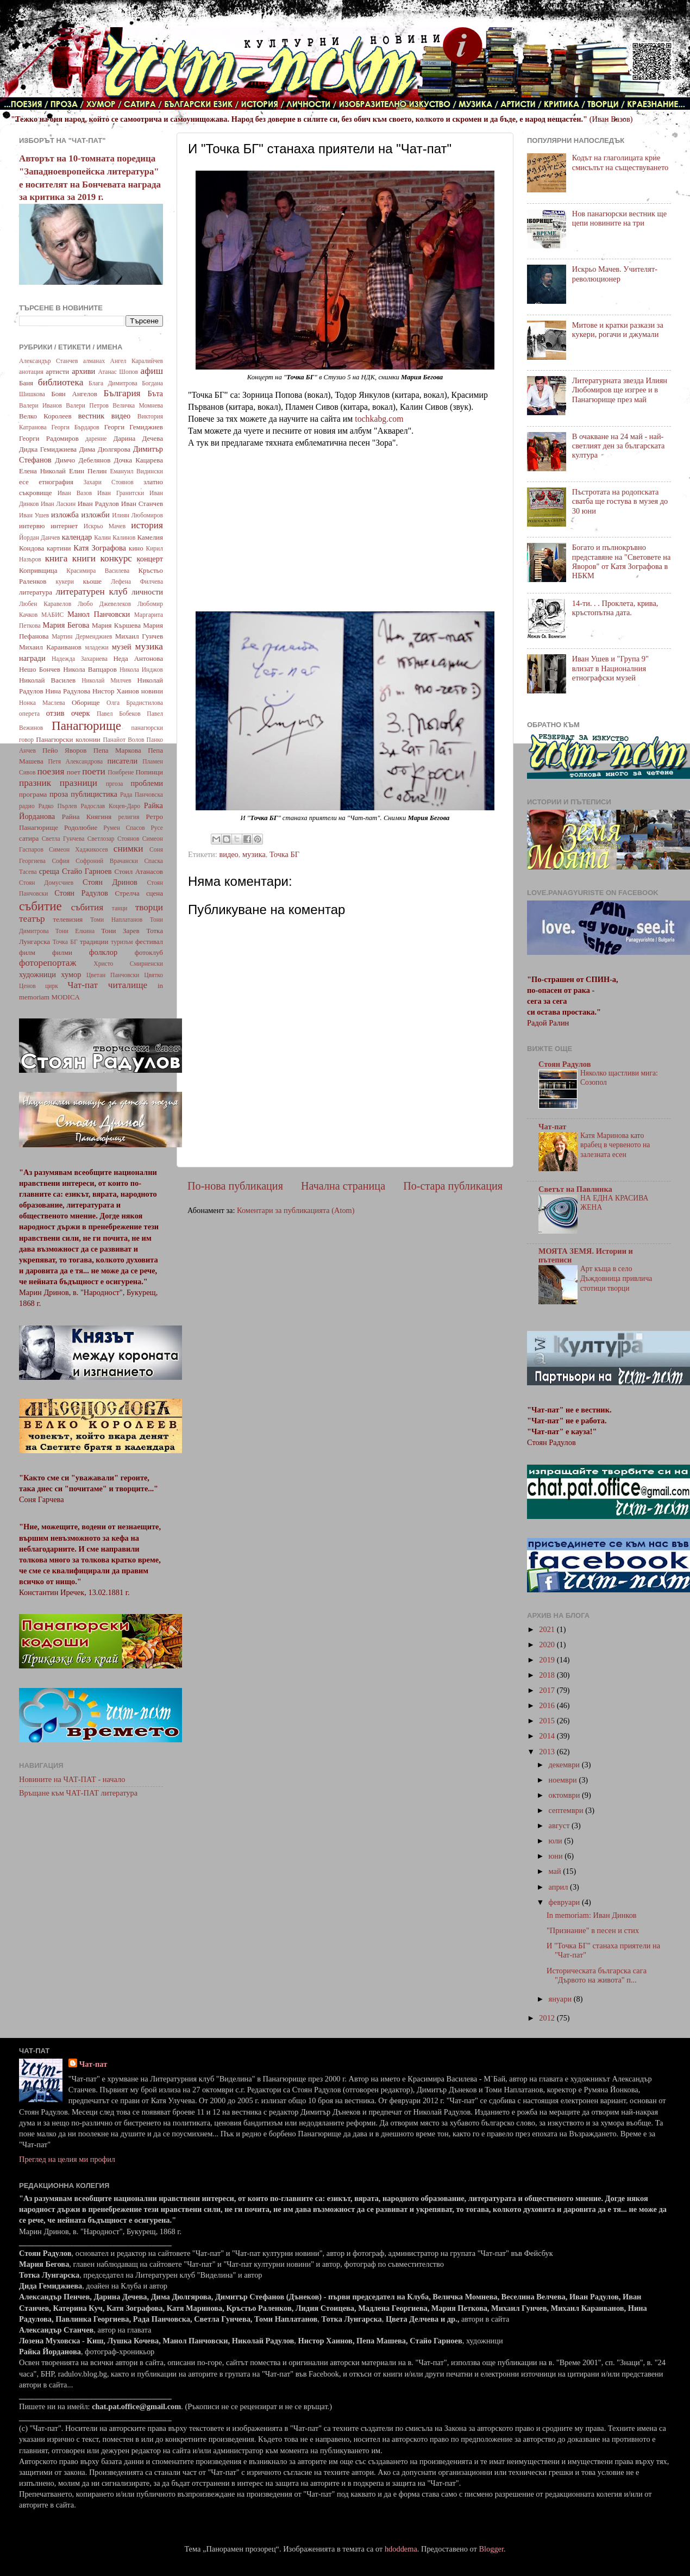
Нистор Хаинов (115, 691)
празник (35, 783)
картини (59, 548)
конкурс (115, 558)
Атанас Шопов (118, 371)
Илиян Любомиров (137, 515)
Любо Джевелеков (104, 604)
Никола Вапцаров (90, 669)
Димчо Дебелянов (82, 460)
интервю (32, 526)
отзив (55, 713)
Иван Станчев (142, 503)
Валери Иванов (40, 405)
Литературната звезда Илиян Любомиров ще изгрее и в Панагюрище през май (619, 390)
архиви (83, 371)
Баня (26, 383)
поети (93, 771)
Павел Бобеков (119, 713)
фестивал (149, 941)
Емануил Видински (136, 471)
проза (58, 794)
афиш (152, 371)
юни (557, 1856)
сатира (29, 838)
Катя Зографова (99, 547)
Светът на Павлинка (575, 1189)
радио (27, 806)
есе (24, 482)
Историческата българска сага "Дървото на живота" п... (597, 1975)
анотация (31, 371)
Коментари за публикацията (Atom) (296, 1210)
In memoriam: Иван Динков (592, 1915)
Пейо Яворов (64, 750)
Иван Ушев (34, 515)
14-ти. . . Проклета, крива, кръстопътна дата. (615, 608)
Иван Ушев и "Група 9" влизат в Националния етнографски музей (610, 668)
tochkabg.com (379, 418)
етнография (56, 482)
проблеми (147, 783)
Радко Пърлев (57, 806)
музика (254, 854)
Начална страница (343, 1186)
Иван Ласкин (58, 504)
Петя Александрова (75, 761)
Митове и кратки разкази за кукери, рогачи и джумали (617, 330)
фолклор (103, 952)
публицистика (94, 794)
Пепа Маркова (117, 750)
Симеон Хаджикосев (78, 849)
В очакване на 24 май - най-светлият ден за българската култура (618, 446)
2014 (547, 1735)
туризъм (122, 942)
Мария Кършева (116, 625)
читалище (127, 985)
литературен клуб (91, 591)
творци (149, 907)
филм (27, 952)
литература (35, 592)
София (60, 861)
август (560, 1825)
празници (78, 783)
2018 (547, 1675)
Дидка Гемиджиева (48, 449)
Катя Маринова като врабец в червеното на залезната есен (615, 1145)
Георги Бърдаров (75, 427)
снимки (128, 848)
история (147, 525)
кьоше (92, 581)
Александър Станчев (48, 361)
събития (87, 907)
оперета (29, 713)
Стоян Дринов (110, 882)
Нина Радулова (67, 691)
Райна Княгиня (86, 816)
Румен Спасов (124, 827)
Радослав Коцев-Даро (110, 806)
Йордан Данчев (39, 537)
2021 (547, 1629)
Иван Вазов (75, 493)
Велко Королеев (45, 416)
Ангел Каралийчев (136, 361)
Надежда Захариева (80, 658)
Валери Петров (87, 405)
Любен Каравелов (45, 604)
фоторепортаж (47, 963)
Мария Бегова (66, 625)
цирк (51, 986)
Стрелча (127, 893)
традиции (94, 941)
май (556, 1871)
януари (561, 1998)
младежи (96, 647)
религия (129, 817)
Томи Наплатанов (116, 919)
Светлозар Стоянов (113, 838)
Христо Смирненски (128, 963)
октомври (565, 1795)
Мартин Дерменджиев (82, 636)
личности (147, 591)
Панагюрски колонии (68, 739)
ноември (564, 1779)
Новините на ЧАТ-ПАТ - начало (72, 1779)
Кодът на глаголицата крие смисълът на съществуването (620, 162)
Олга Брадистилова (134, 702)
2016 (547, 1705)
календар (77, 537)
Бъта (155, 393)
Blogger (491, 2548)
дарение (95, 438)
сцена (154, 893)
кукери (65, 581)
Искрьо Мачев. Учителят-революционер (614, 274)
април (559, 1887)
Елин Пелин (88, 471)
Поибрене (121, 772)
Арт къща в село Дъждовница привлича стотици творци (616, 1278)
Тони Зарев (120, 931)
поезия (50, 771)
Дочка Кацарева (138, 460)
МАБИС (52, 614)
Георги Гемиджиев (133, 427)
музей (121, 646)
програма (33, 794)
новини (152, 691)
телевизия (68, 919)
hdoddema (401, 2548)
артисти (57, 371)
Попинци (149, 772)
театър (32, 919)
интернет (64, 526)
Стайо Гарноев (87, 871)
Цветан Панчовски (112, 975)
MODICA (65, 997)
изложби (95, 514)
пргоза (114, 783)
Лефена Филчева (137, 581)
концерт (149, 558)
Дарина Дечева (138, 438)
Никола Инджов (141, 669)
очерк (80, 713)
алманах (94, 361)
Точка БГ (284, 854)
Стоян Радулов (81, 893)
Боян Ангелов (74, 394)
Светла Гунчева (63, 838)
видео (228, 854)
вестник (91, 415)
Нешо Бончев (39, 669)
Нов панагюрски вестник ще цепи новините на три (619, 218)
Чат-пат (82, 985)
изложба (65, 514)
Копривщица (38, 570)
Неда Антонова (138, 658)
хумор (71, 974)
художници (37, 974)
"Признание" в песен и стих (593, 1930)
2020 (547, 1644)
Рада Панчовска (141, 794)
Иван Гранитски (120, 493)
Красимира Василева (97, 570)
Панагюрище (86, 725)
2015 (547, 1720)
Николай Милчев (106, 680)
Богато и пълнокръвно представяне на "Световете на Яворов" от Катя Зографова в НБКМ (621, 561)
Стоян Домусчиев (46, 882)
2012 (547, 2018)
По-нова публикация (235, 1186)
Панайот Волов (123, 739)
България (122, 393)
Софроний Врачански (107, 861)
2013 (547, 1751)
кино (136, 548)
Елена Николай (42, 471)
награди (32, 658)
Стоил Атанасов (138, 871)
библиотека (61, 382)
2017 (547, 1690)
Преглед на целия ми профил (67, 2159)
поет (73, 772)
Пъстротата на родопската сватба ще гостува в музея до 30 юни (620, 501)
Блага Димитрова (113, 383)
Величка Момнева (137, 405)
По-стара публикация (453, 1186)
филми (62, 952)
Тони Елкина (75, 931)
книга (56, 558)
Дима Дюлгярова (104, 449)
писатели (123, 760)
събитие (40, 906)
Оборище (86, 702)
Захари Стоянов (108, 482)
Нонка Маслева (42, 702)
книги (84, 558)
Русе (156, 827)
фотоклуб (149, 952)
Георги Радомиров (49, 438)
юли (556, 1840)
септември (567, 1810)
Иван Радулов (98, 503)
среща (49, 871)
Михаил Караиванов (50, 647)
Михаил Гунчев (139, 636)
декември (565, 1764)
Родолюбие (80, 827)
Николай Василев (47, 680)
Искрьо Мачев (105, 526)
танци (120, 908)
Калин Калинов (114, 537)
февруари (565, 1902)
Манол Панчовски (98, 614)
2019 (547, 1659)
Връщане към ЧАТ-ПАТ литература (78, 1793)
